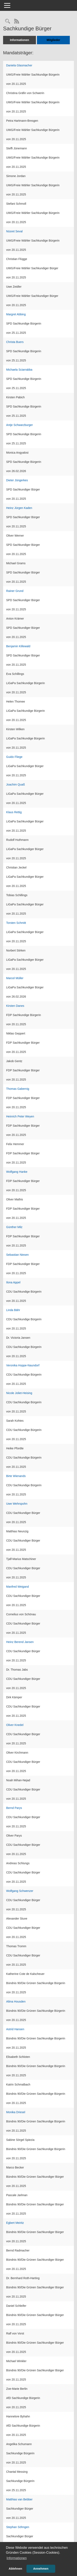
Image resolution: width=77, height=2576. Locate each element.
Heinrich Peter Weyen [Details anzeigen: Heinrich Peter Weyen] (20, 1116)
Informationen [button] (17, 2558)
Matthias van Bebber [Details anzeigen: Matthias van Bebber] (19, 2499)
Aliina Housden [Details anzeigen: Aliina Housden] (15, 2001)
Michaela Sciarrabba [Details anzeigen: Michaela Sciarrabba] (19, 369)
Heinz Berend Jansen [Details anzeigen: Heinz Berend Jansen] (20, 1642)
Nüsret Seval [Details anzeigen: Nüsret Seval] (14, 231)
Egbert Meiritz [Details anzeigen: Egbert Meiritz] (15, 2222)
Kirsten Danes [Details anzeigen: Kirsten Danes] (15, 1005)
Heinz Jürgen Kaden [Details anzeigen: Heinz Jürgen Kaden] (19, 508)
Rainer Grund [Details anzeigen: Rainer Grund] (14, 591)
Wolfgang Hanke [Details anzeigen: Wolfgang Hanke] (16, 1171)
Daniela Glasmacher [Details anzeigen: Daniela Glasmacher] (19, 65)
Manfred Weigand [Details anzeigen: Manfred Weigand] (17, 1586)
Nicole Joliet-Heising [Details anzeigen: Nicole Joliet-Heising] (19, 1393)
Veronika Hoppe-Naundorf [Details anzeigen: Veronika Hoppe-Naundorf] (22, 1365)
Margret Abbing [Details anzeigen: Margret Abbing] (16, 314)
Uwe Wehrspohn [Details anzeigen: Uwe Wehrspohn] (16, 1503)
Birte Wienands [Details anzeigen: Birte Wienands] (16, 1476)
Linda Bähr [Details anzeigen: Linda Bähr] (13, 1310)
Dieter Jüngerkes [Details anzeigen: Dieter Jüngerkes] (17, 480)
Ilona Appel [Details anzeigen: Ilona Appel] (13, 1282)
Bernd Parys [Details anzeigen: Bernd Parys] (14, 1808)
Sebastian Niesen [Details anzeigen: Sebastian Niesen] (17, 1254)
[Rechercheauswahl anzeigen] (7, 21)
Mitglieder (53, 40)
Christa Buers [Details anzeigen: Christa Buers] (15, 342)
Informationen (19, 40)
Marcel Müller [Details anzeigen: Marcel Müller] (14, 978)
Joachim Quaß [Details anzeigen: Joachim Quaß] (15, 784)
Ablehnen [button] (15, 2568)
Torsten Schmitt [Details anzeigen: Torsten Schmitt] (16, 922)
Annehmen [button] (40, 2568)
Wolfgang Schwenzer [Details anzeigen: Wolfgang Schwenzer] (19, 1891)
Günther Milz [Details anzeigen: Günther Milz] (14, 1227)
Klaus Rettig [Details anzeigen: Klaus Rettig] (14, 812)
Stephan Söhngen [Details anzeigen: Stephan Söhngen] (17, 2527)
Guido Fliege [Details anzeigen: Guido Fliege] (14, 756)
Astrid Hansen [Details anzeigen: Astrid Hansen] (15, 2029)
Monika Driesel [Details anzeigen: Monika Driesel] (15, 2112)
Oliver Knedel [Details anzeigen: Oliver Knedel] (14, 1725)
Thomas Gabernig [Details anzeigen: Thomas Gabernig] (17, 1088)
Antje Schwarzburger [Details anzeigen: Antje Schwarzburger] (19, 425)
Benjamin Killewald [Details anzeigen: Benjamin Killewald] (18, 646)
